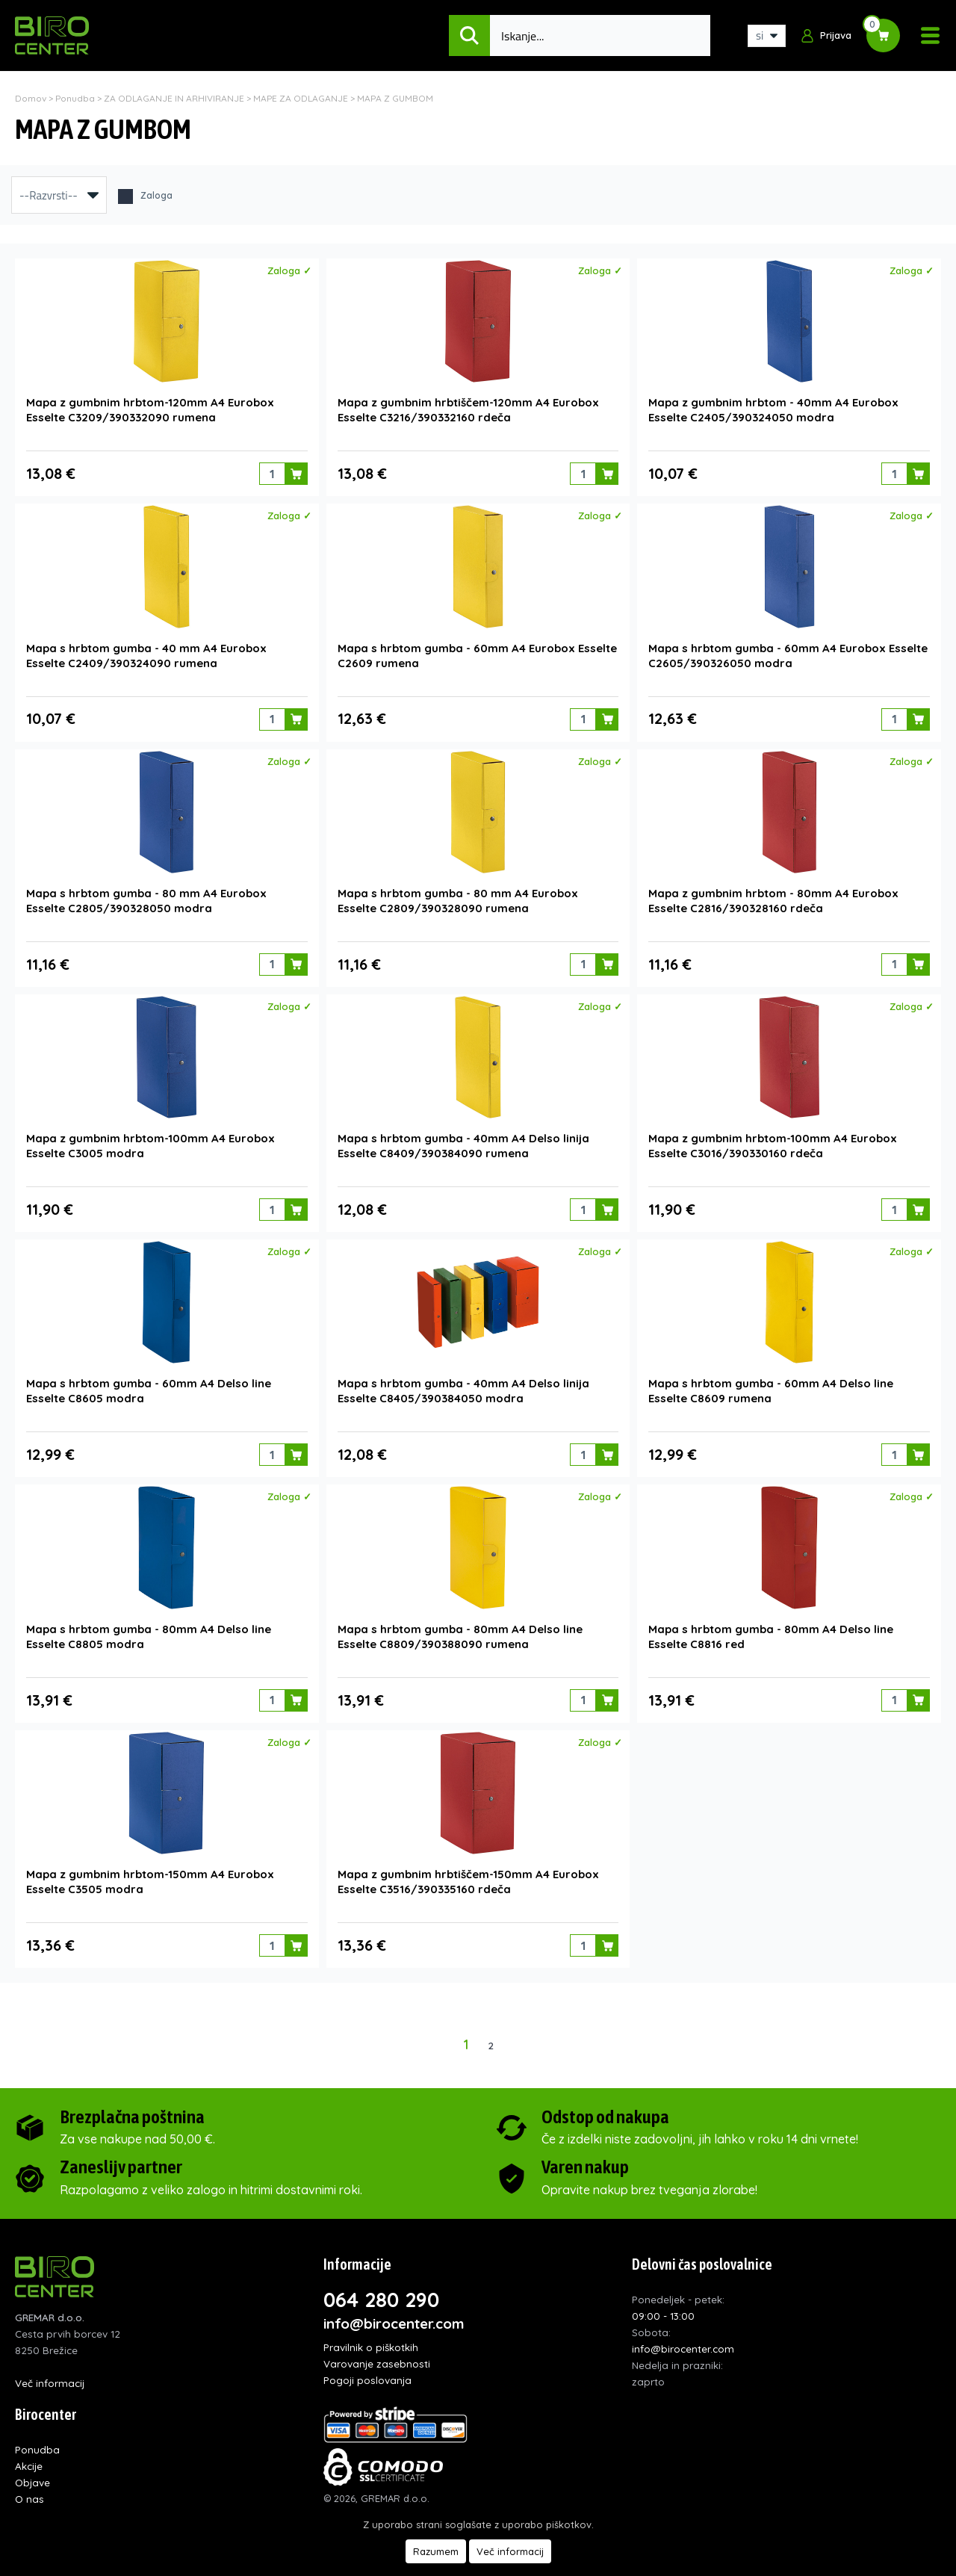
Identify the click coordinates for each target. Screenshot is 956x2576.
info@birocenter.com (394, 2306)
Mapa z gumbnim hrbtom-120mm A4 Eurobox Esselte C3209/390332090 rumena (150, 407)
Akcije (29, 2448)
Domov (30, 98)
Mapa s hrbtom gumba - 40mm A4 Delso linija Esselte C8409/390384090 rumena (463, 1136)
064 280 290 (381, 2282)
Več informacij (49, 2365)
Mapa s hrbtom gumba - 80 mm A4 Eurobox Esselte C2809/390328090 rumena (458, 893)
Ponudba (75, 98)
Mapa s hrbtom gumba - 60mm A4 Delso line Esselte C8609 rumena (770, 1378)
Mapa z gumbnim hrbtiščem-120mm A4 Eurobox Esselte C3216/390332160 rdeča (468, 407)
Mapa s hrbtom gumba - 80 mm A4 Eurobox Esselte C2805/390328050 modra (146, 893)
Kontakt (34, 2498)
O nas (29, 2481)
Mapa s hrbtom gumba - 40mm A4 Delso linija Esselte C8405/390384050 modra (463, 1378)
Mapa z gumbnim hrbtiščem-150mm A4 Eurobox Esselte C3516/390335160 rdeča (468, 1864)
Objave (32, 2465)
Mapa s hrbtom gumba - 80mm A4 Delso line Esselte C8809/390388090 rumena (460, 1621)
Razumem (436, 2551)
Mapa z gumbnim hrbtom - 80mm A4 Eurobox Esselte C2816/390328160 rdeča (773, 893)
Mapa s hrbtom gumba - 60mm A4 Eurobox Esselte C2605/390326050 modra (788, 650)
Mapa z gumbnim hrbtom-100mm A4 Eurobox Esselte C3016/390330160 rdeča (772, 1136)
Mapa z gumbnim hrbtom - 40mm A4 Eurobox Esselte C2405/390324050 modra (773, 407)
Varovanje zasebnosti (376, 2346)
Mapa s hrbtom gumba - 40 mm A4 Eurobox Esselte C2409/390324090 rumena (146, 650)
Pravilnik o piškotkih (370, 2329)
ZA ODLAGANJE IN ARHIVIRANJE (174, 98)
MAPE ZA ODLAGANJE (300, 98)
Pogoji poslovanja (367, 2362)
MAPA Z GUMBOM (395, 98)
